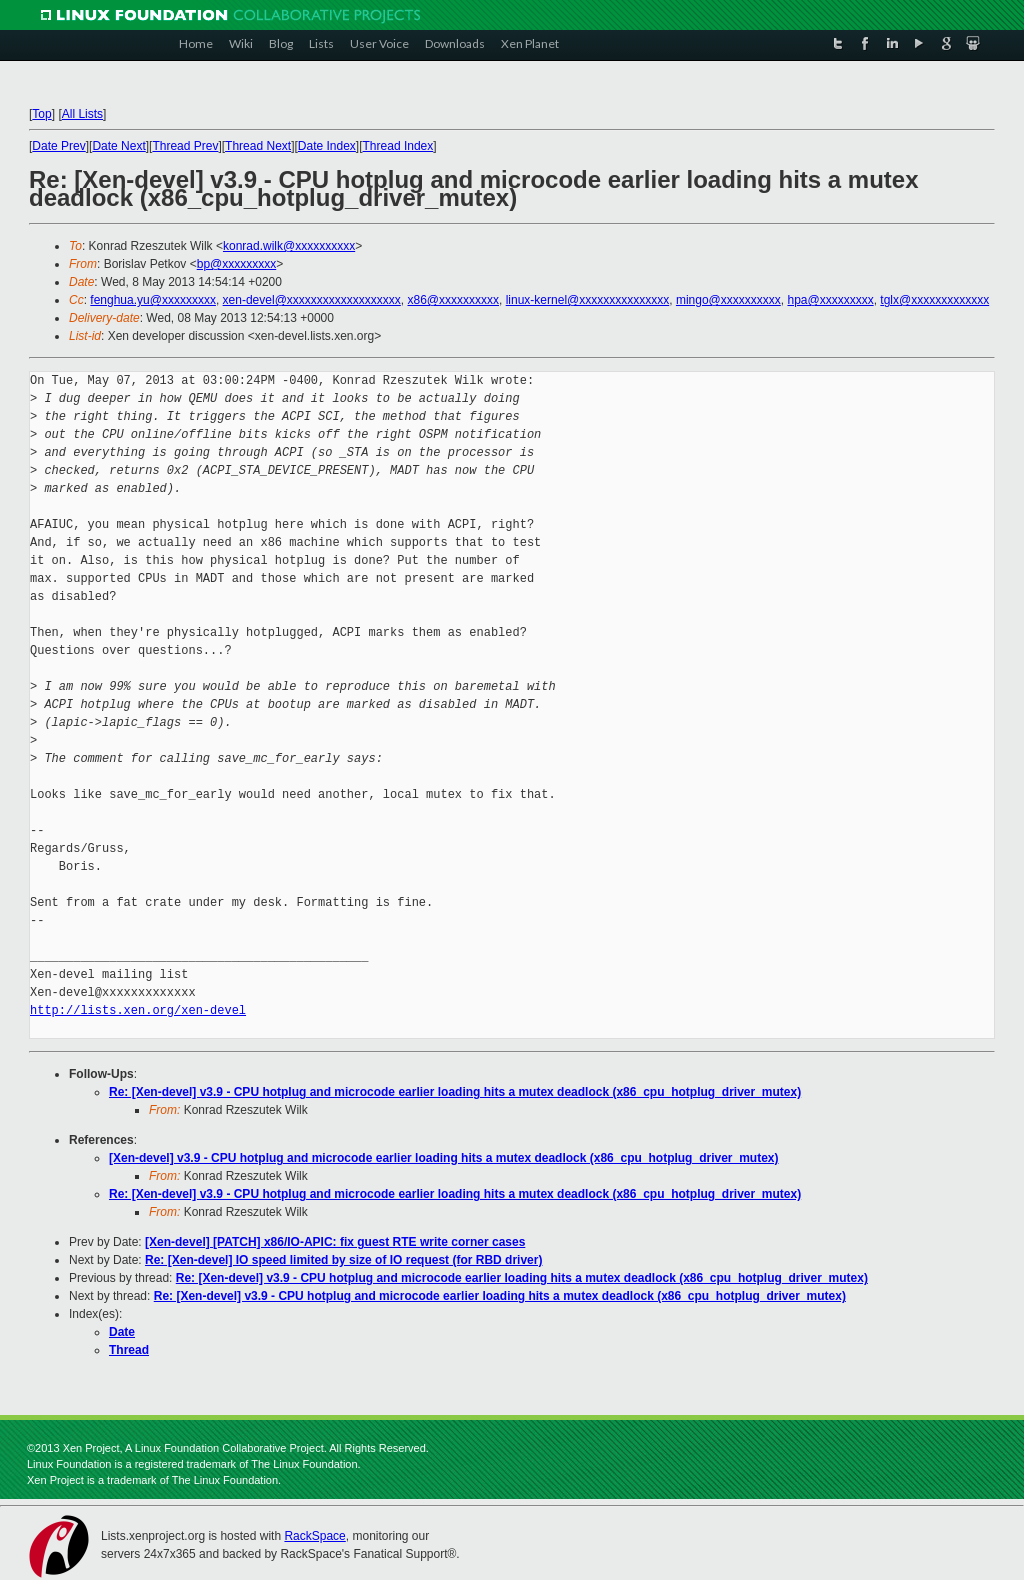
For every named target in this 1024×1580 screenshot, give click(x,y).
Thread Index (398, 146)
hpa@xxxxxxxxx (830, 300)
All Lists (82, 114)
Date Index (327, 146)
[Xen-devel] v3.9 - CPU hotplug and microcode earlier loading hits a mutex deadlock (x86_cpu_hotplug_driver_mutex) (444, 1158)
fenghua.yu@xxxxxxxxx (153, 300)
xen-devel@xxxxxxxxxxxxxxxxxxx (312, 300)
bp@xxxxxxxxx (237, 264)
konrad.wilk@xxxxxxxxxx (289, 246)
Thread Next (258, 146)
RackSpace (314, 1536)
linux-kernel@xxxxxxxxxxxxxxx (588, 300)
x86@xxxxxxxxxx (453, 300)
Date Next (118, 146)
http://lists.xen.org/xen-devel (138, 1010)
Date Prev (58, 146)
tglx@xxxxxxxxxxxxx (934, 300)
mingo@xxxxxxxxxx (728, 300)
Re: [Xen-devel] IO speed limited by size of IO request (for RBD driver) (343, 1260)
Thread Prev (185, 146)
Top (41, 114)
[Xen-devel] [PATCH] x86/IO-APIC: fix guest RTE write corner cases (335, 1242)
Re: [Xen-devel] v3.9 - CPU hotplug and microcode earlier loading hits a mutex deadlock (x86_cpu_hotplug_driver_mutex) (455, 1092)
